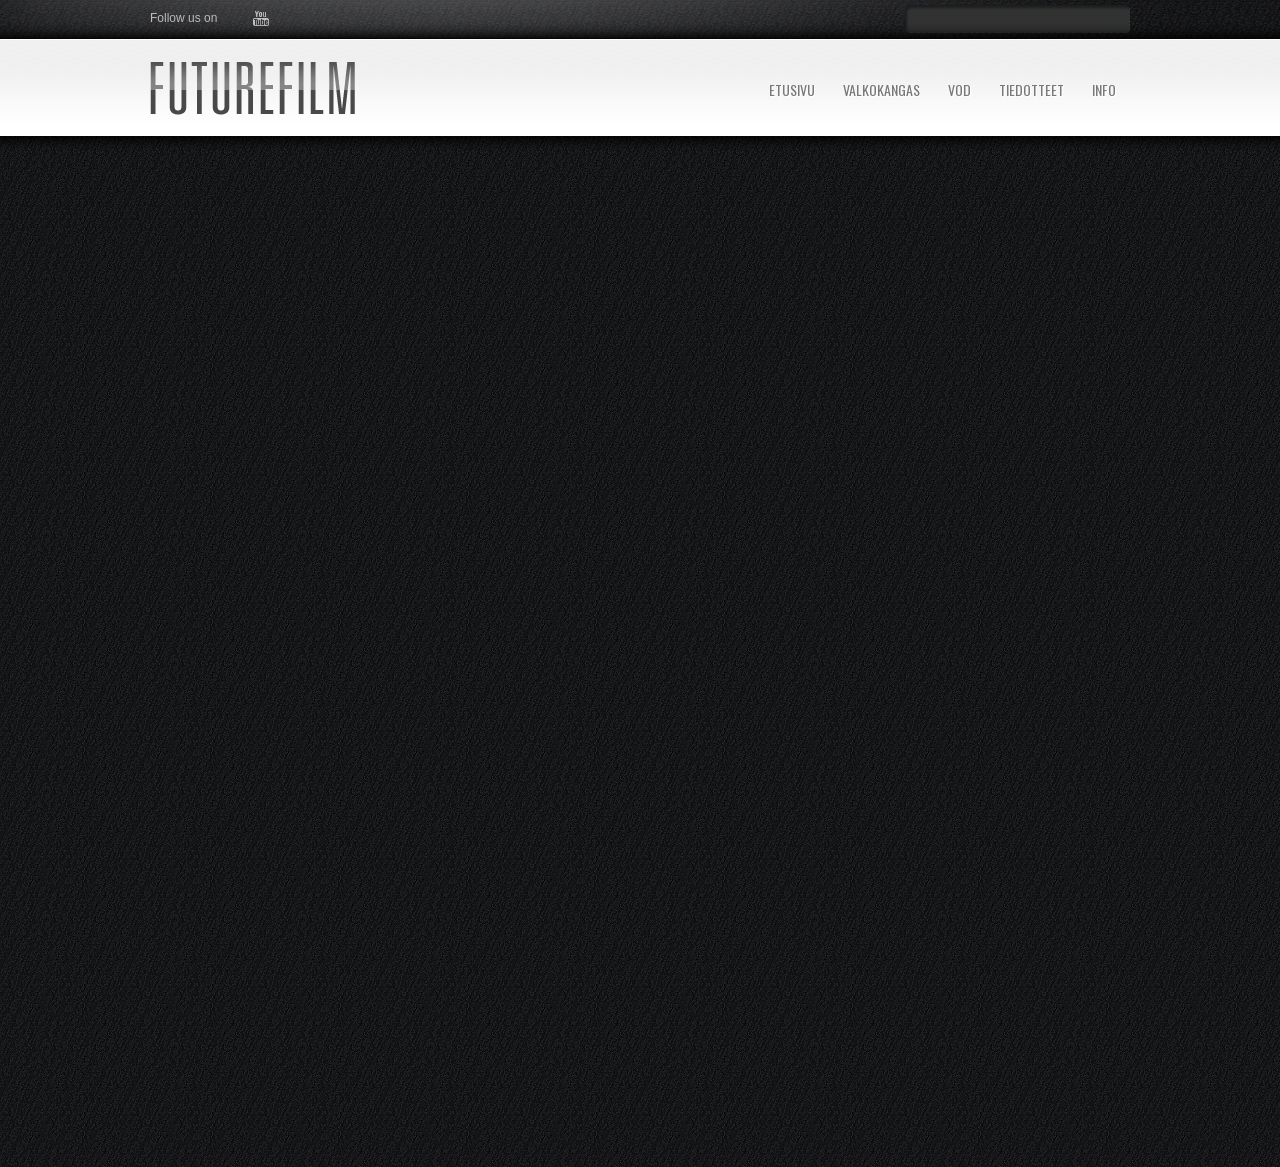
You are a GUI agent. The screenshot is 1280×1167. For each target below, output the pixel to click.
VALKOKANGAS (881, 89)
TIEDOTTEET (1031, 89)
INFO (1104, 89)
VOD (959, 89)
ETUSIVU (792, 89)
